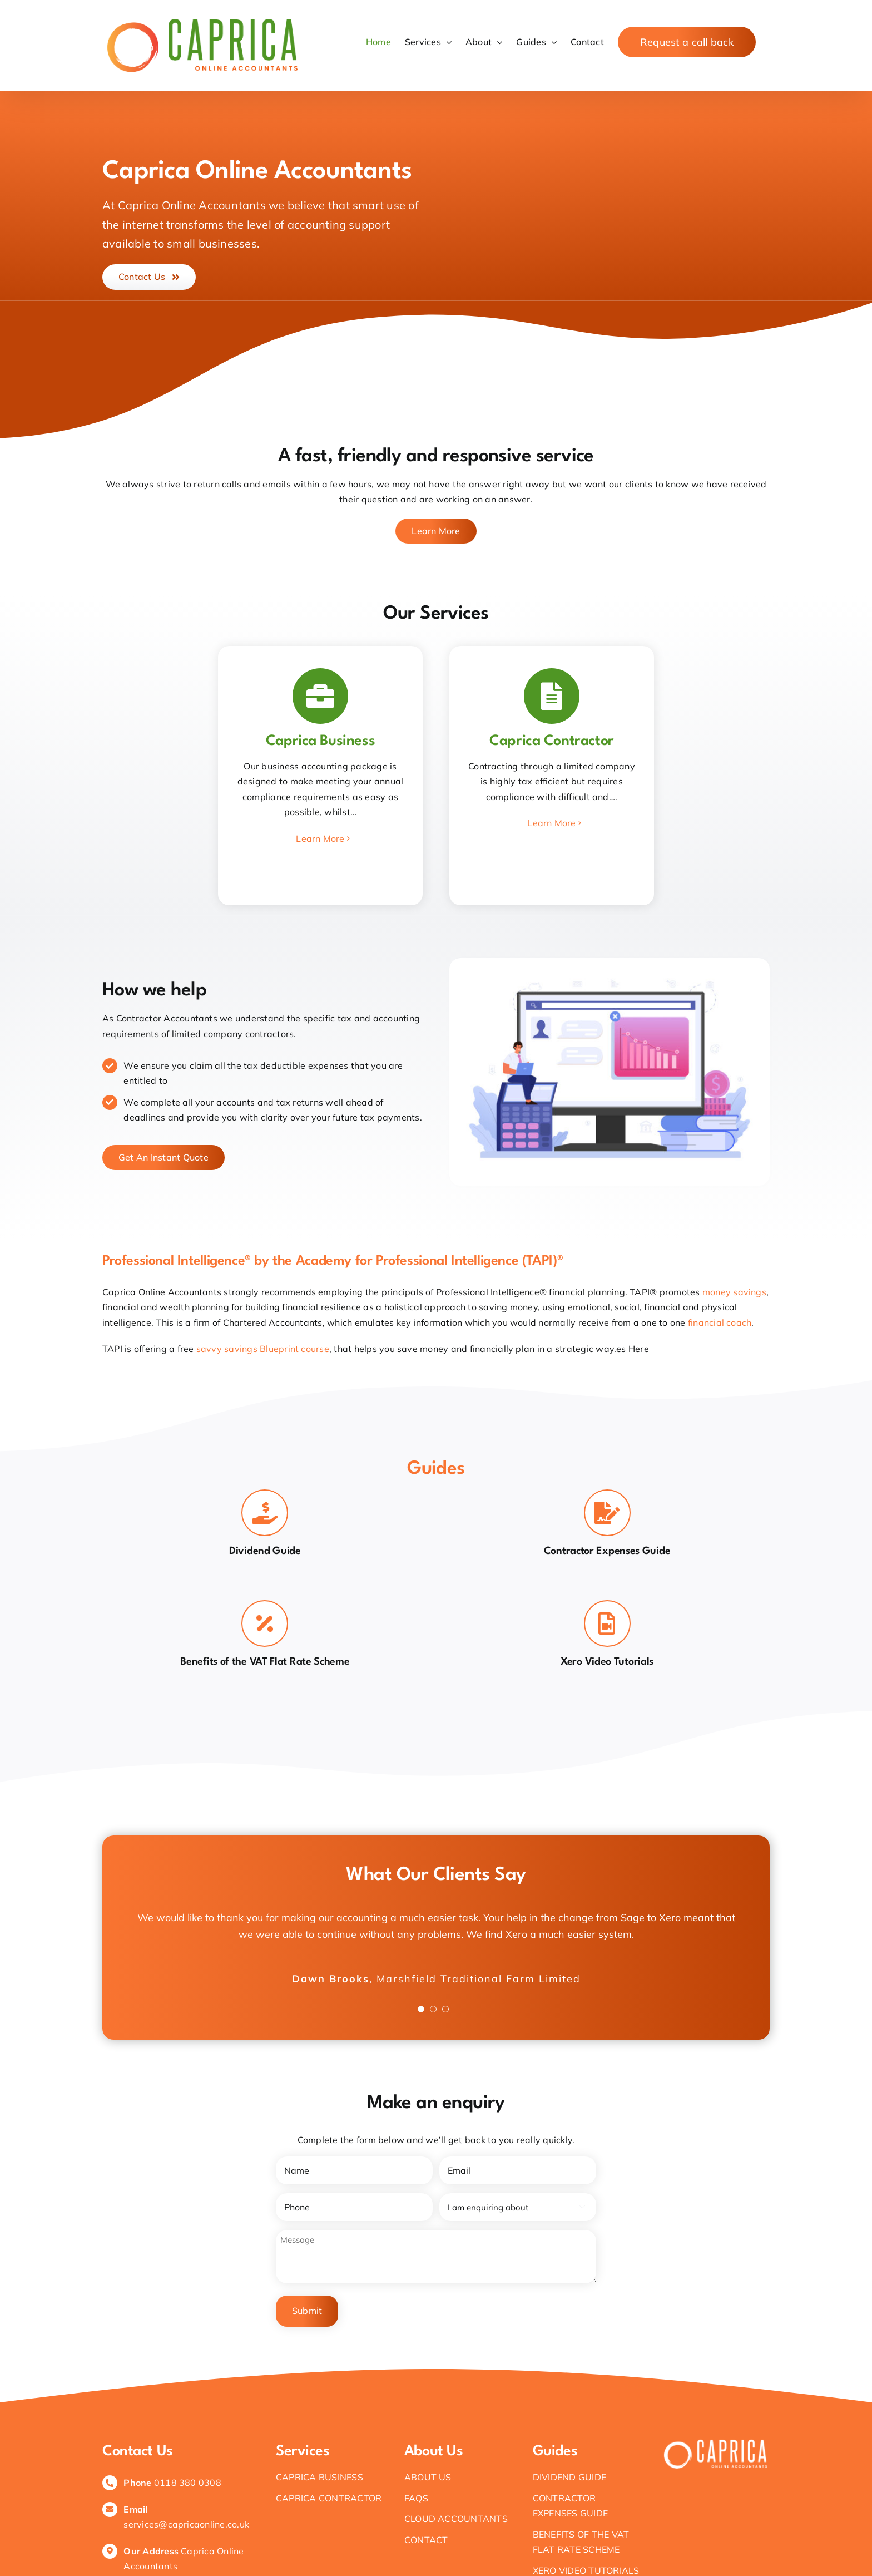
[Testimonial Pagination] (421, 2009)
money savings (734, 1291)
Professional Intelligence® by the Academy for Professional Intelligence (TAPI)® (332, 1261)
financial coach (720, 1322)
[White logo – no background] (715, 2435)
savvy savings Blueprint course (262, 1348)
